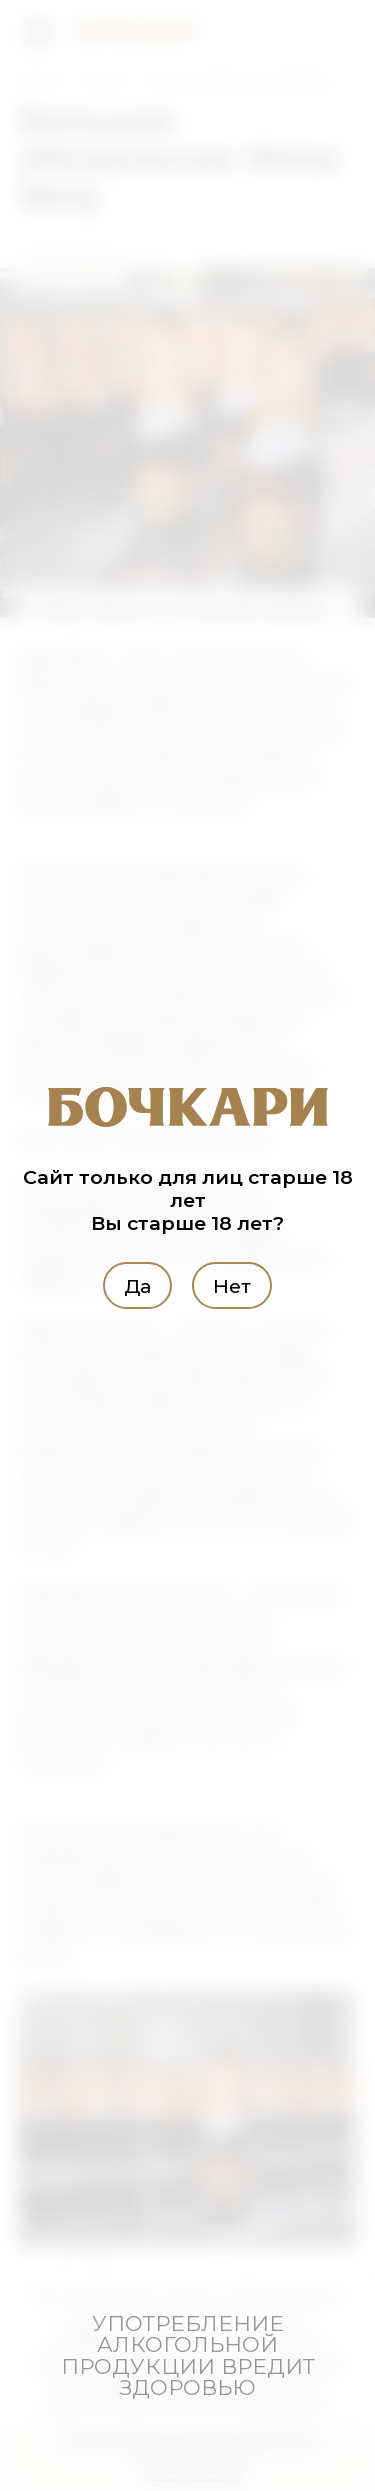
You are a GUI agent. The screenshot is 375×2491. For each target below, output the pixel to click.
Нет (232, 1285)
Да (137, 1285)
